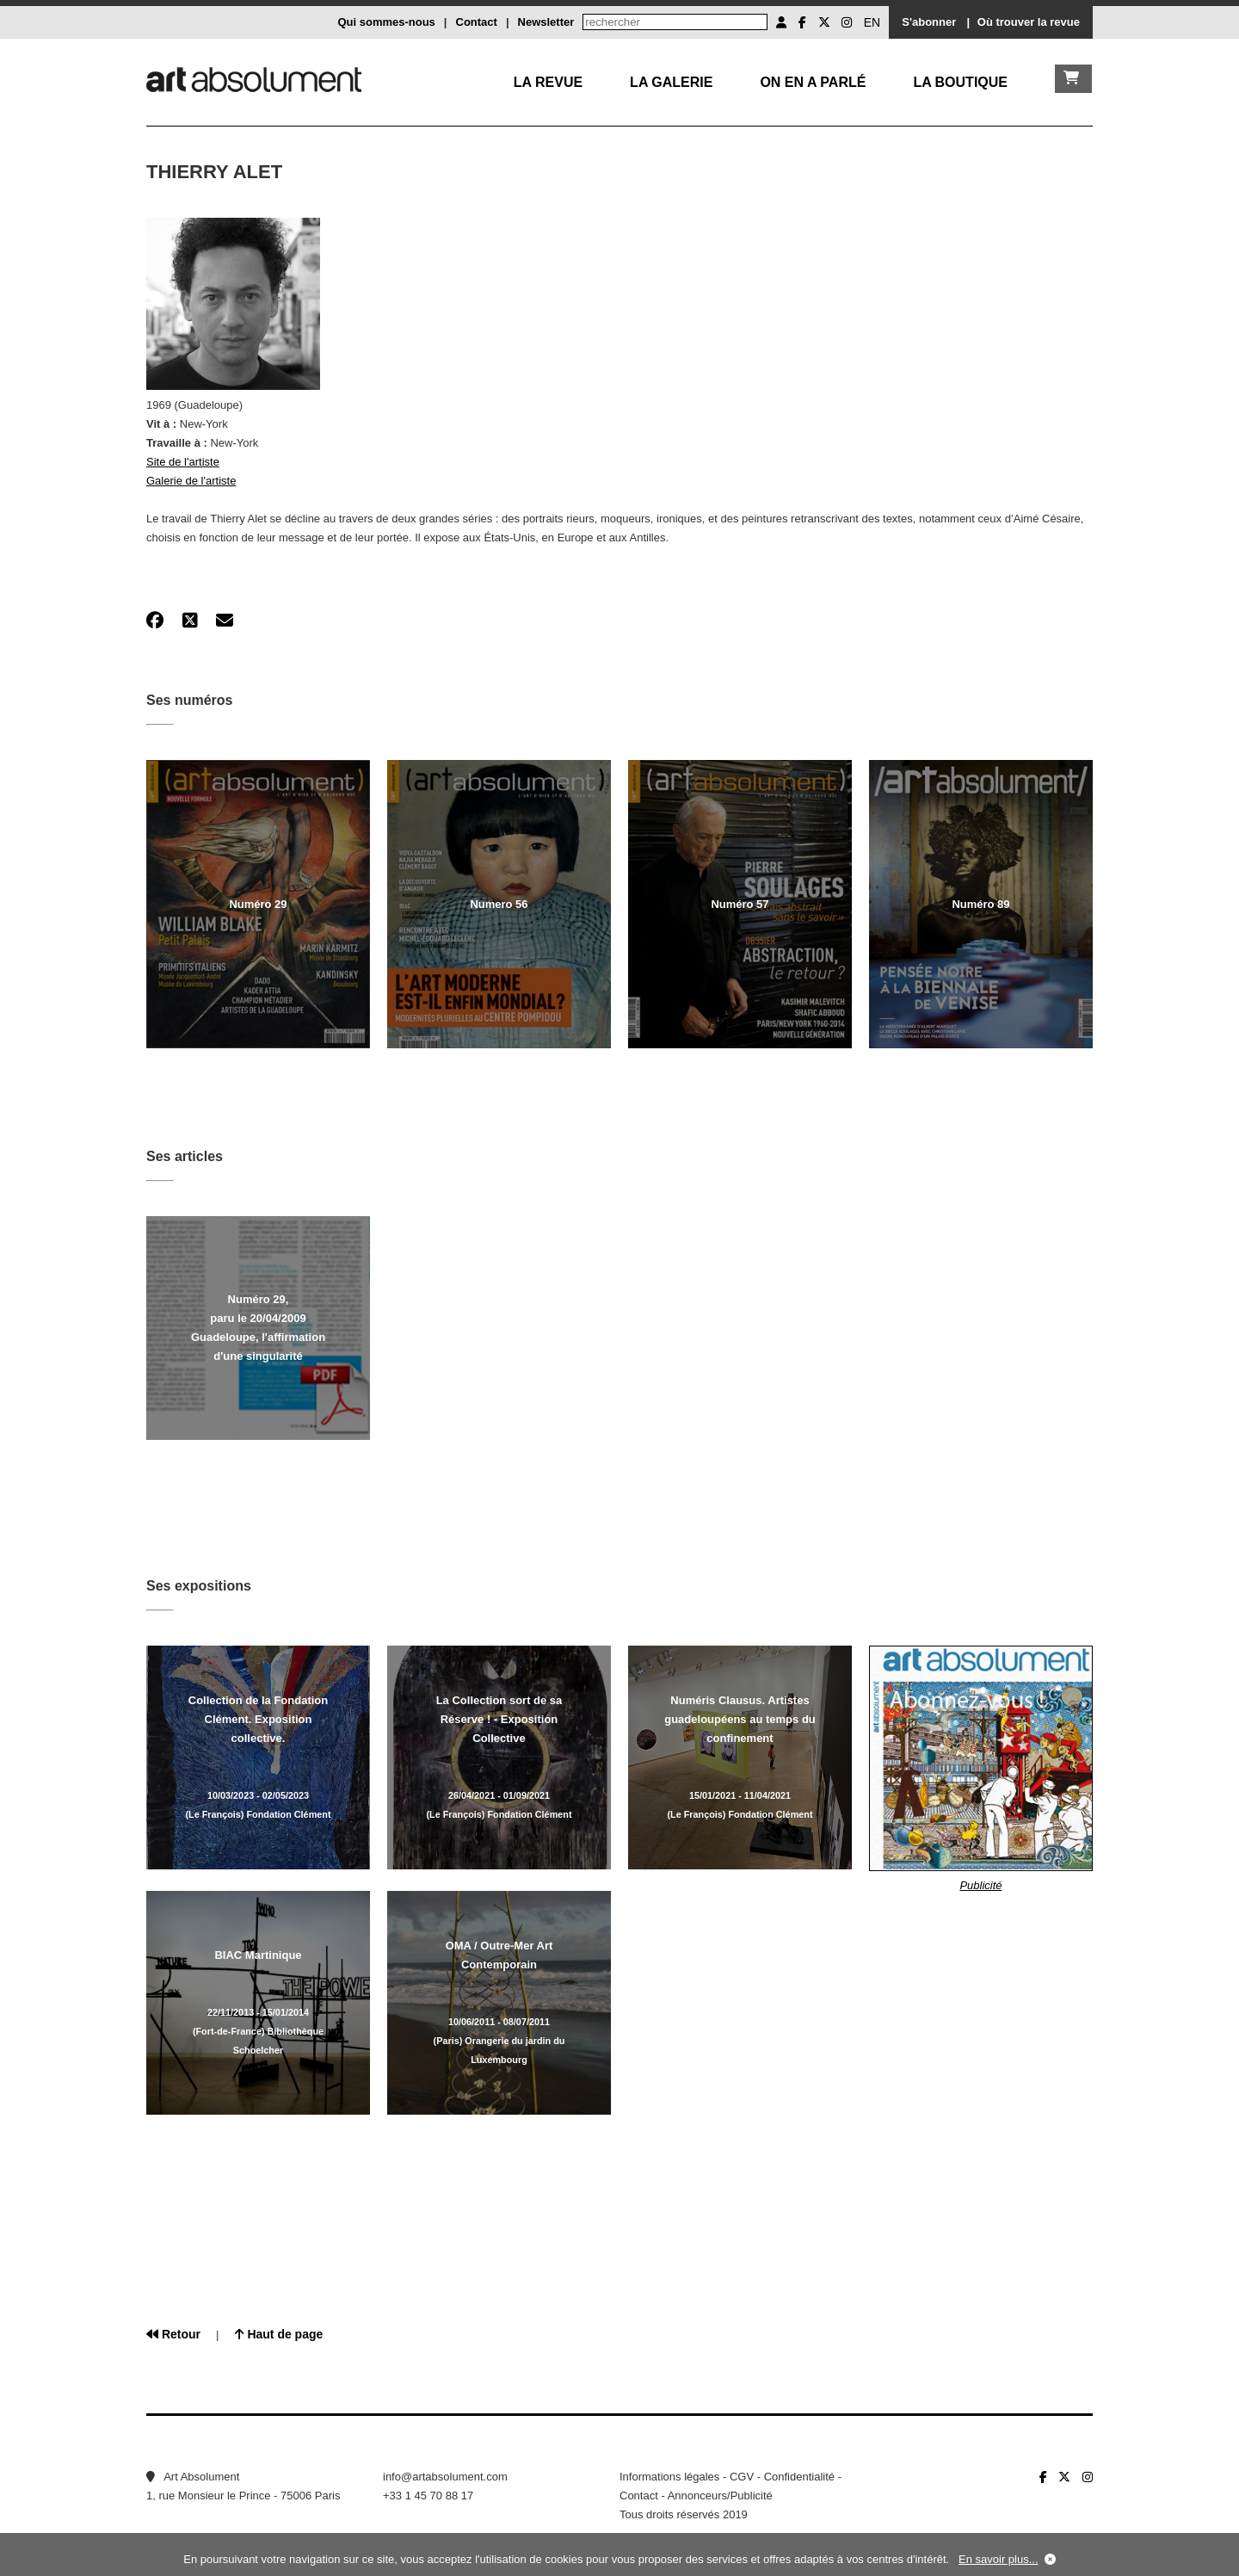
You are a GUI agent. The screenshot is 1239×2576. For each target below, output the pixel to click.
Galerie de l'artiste (191, 480)
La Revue (548, 82)
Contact (476, 21)
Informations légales (669, 2476)
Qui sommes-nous (386, 21)
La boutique (960, 82)
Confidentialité (799, 2476)
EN (872, 22)
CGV (742, 2476)
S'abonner (929, 21)
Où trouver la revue (1028, 21)
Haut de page (279, 2334)
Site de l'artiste (182, 461)
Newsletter (546, 21)
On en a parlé (813, 82)
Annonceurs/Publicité (720, 2495)
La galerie (671, 82)
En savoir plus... (999, 2559)
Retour (173, 2334)
